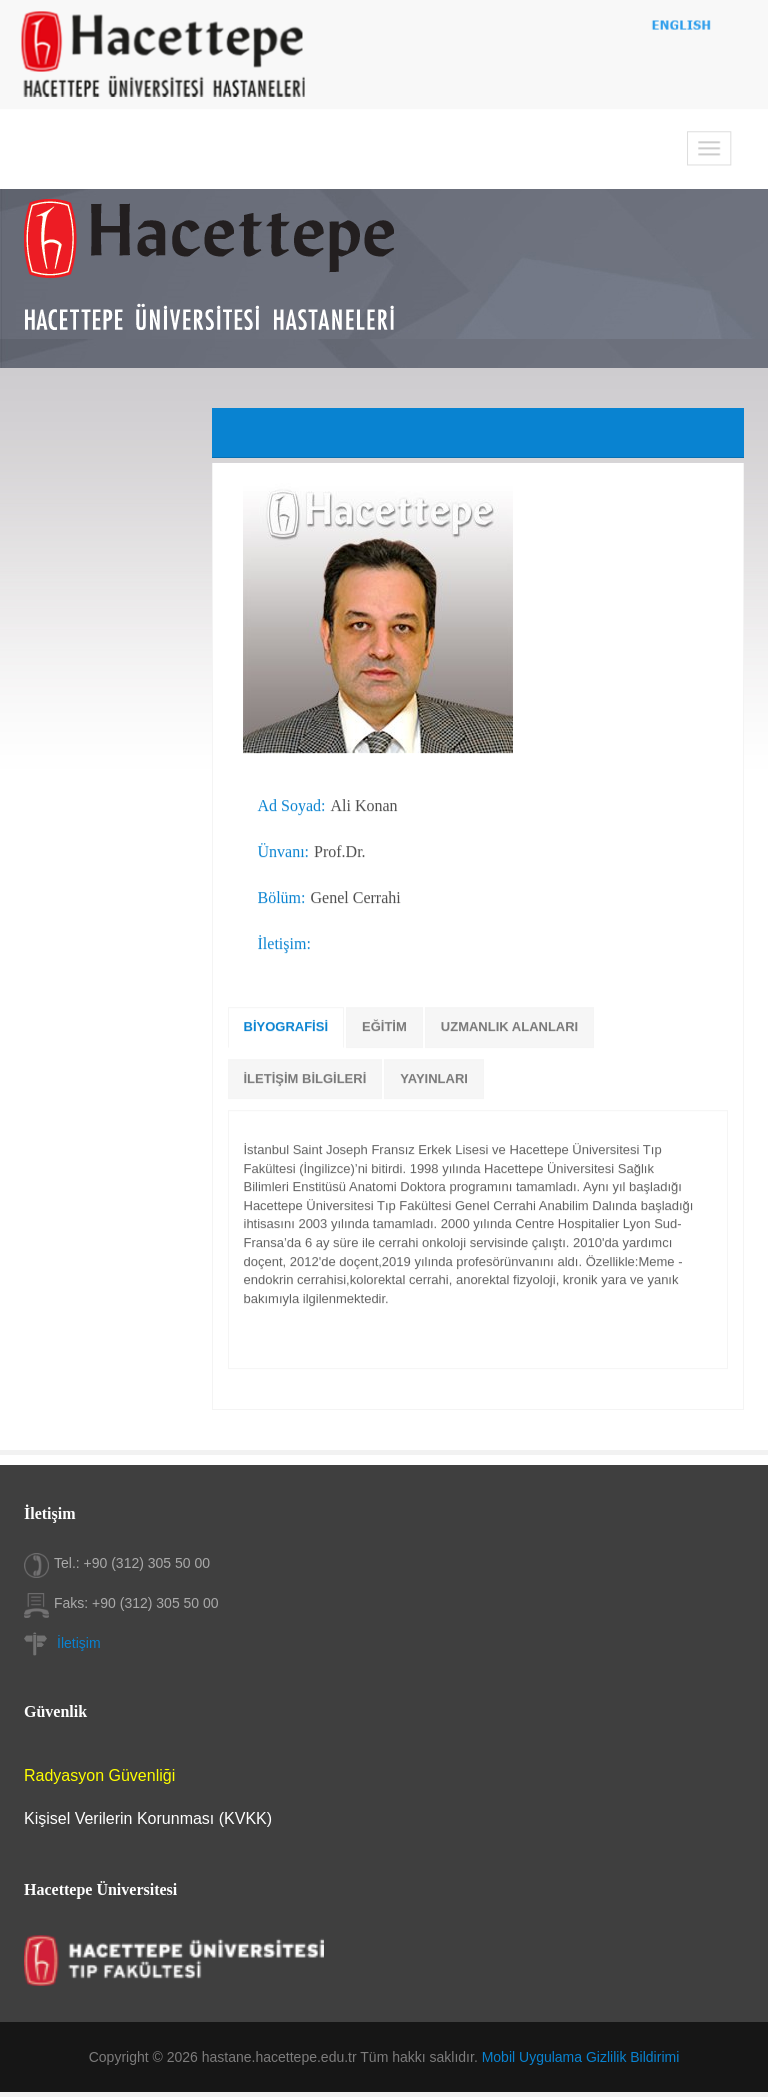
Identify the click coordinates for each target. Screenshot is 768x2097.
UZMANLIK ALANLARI (509, 1026)
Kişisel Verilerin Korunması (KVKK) (148, 1818)
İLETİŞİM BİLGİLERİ (305, 1078)
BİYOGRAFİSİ (286, 1026)
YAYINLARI (434, 1078)
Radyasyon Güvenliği (99, 1775)
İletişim (79, 1643)
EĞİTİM (384, 1026)
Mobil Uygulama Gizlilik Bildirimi (581, 2057)
